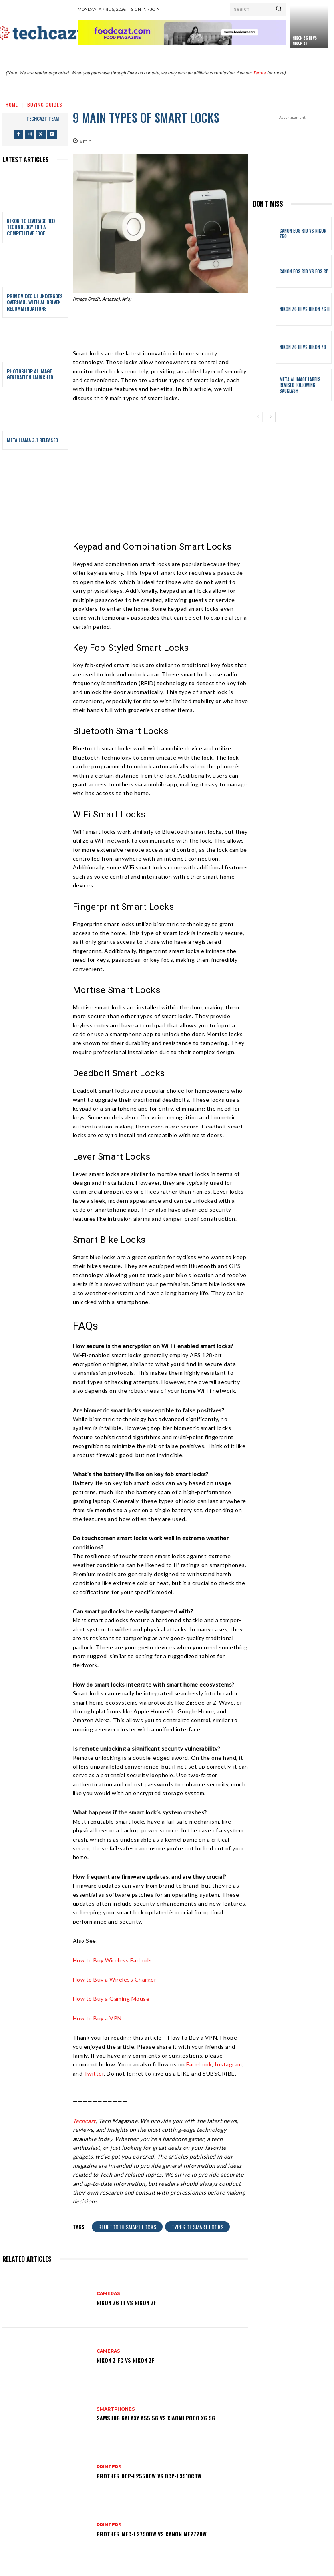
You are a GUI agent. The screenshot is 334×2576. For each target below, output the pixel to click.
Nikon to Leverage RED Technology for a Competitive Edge (31, 227)
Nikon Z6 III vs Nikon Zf (304, 40)
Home (12, 104)
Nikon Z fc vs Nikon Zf (126, 2360)
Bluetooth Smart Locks (127, 2227)
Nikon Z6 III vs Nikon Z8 (303, 347)
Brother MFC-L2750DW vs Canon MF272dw (152, 2534)
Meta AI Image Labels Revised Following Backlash (300, 385)
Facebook (199, 2064)
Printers (109, 2467)
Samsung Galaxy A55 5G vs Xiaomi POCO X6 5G (156, 2418)
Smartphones (116, 2409)
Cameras (108, 2293)
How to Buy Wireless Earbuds (112, 1960)
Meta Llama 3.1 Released (32, 440)
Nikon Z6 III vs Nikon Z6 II (305, 309)
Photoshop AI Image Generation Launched (30, 374)
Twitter (94, 2073)
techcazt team (42, 118)
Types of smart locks (197, 2227)
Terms (259, 73)
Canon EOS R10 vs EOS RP (304, 271)
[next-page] (271, 417)
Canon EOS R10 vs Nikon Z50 (303, 233)
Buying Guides (44, 104)
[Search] (279, 9)
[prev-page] (258, 417)
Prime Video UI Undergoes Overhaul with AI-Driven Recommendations (35, 302)
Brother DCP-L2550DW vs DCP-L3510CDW (149, 2476)
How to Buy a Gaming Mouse (111, 1998)
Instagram (228, 2064)
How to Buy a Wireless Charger (115, 1979)
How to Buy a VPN (97, 2018)
